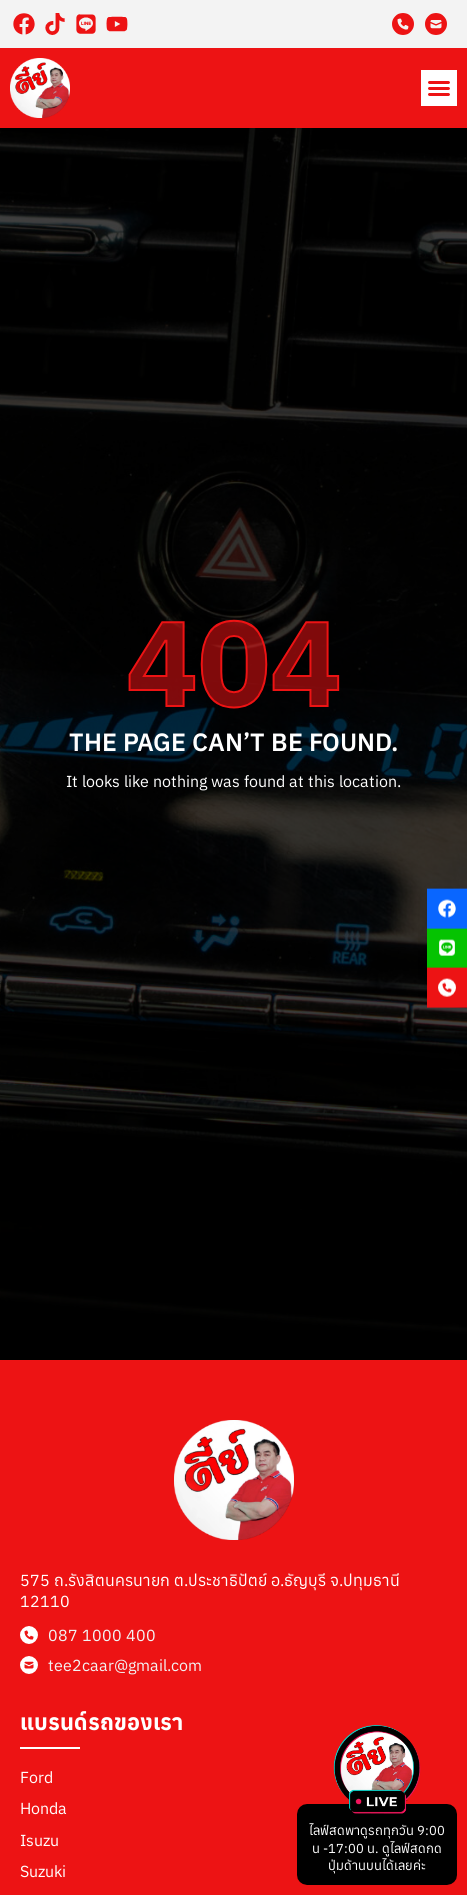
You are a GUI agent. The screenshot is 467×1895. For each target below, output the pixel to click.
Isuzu (39, 1840)
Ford (36, 1777)
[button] (439, 88)
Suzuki (43, 1871)
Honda (43, 1808)
